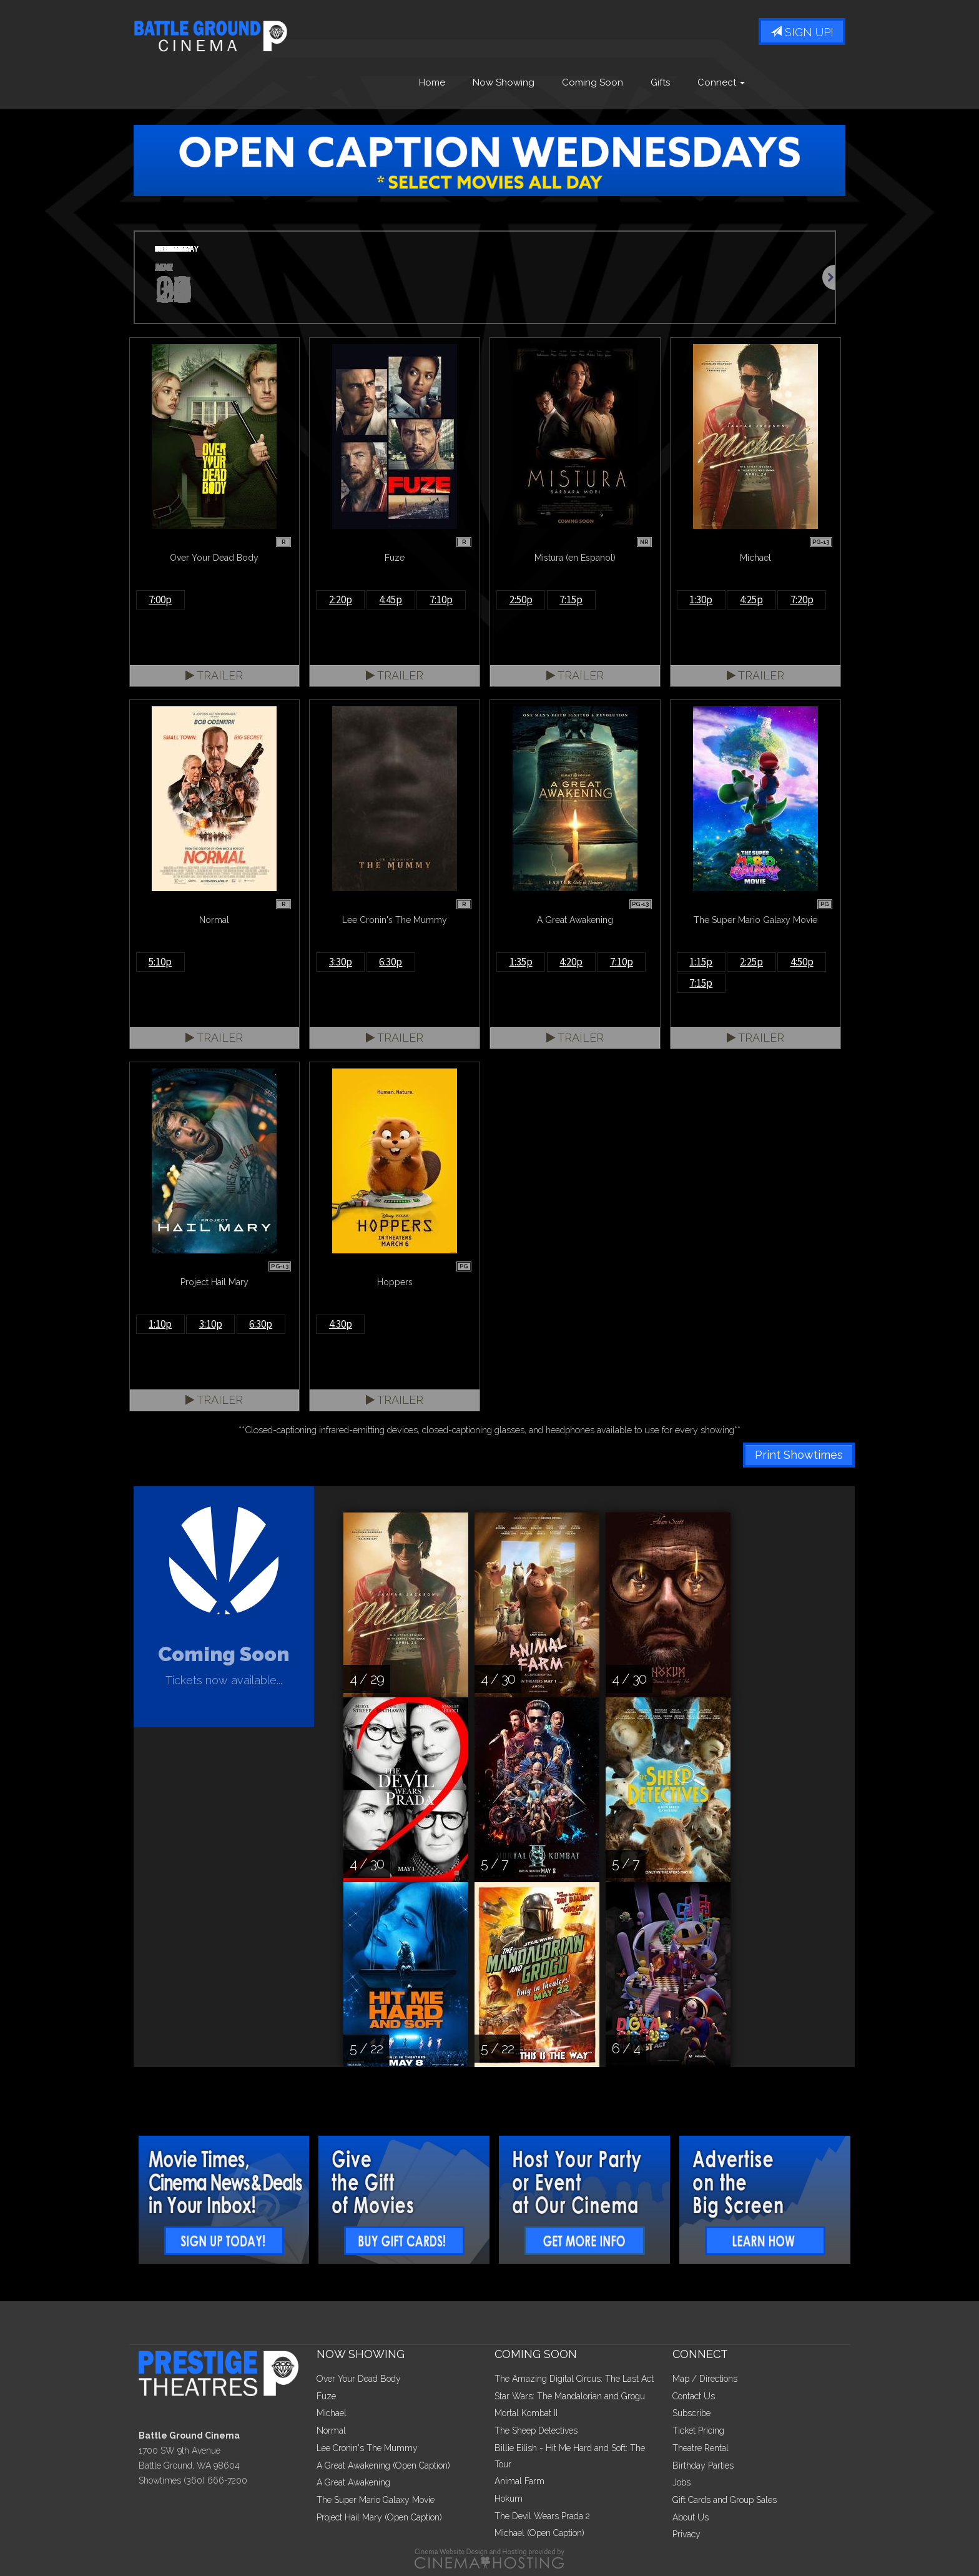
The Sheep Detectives (536, 2430)
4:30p (340, 1324)
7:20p (802, 599)
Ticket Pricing (698, 2430)
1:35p (521, 962)
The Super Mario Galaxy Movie (376, 2500)
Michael (332, 2413)
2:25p (751, 962)
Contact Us (693, 2396)
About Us (690, 2517)
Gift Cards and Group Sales (724, 2500)
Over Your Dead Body (359, 2379)
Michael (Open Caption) (539, 2533)
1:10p (160, 1324)
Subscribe (691, 2413)
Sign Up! (802, 32)
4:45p (390, 599)
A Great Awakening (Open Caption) (383, 2465)
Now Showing (503, 83)
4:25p (751, 599)
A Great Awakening (353, 2482)
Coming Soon (592, 83)
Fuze (326, 2396)
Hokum (508, 2499)
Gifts (660, 83)
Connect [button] (721, 83)
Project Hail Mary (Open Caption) (379, 2517)
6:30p (390, 962)
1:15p (700, 962)
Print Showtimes (799, 1454)
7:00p (160, 599)
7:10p (441, 599)
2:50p (521, 599)
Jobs (681, 2482)
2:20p (340, 599)
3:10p (210, 1324)
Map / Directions (704, 2379)
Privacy (686, 2534)
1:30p (700, 599)
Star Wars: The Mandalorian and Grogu (569, 2396)
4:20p (571, 962)
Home (432, 83)
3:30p (340, 962)
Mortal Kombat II (526, 2413)
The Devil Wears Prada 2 (542, 2516)
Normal (331, 2430)
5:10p (160, 962)
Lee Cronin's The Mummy (367, 2448)
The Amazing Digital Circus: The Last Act (574, 2379)
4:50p (802, 962)
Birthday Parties (703, 2465)
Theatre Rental (700, 2448)
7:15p (571, 599)
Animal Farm (519, 2481)
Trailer (214, 675)
